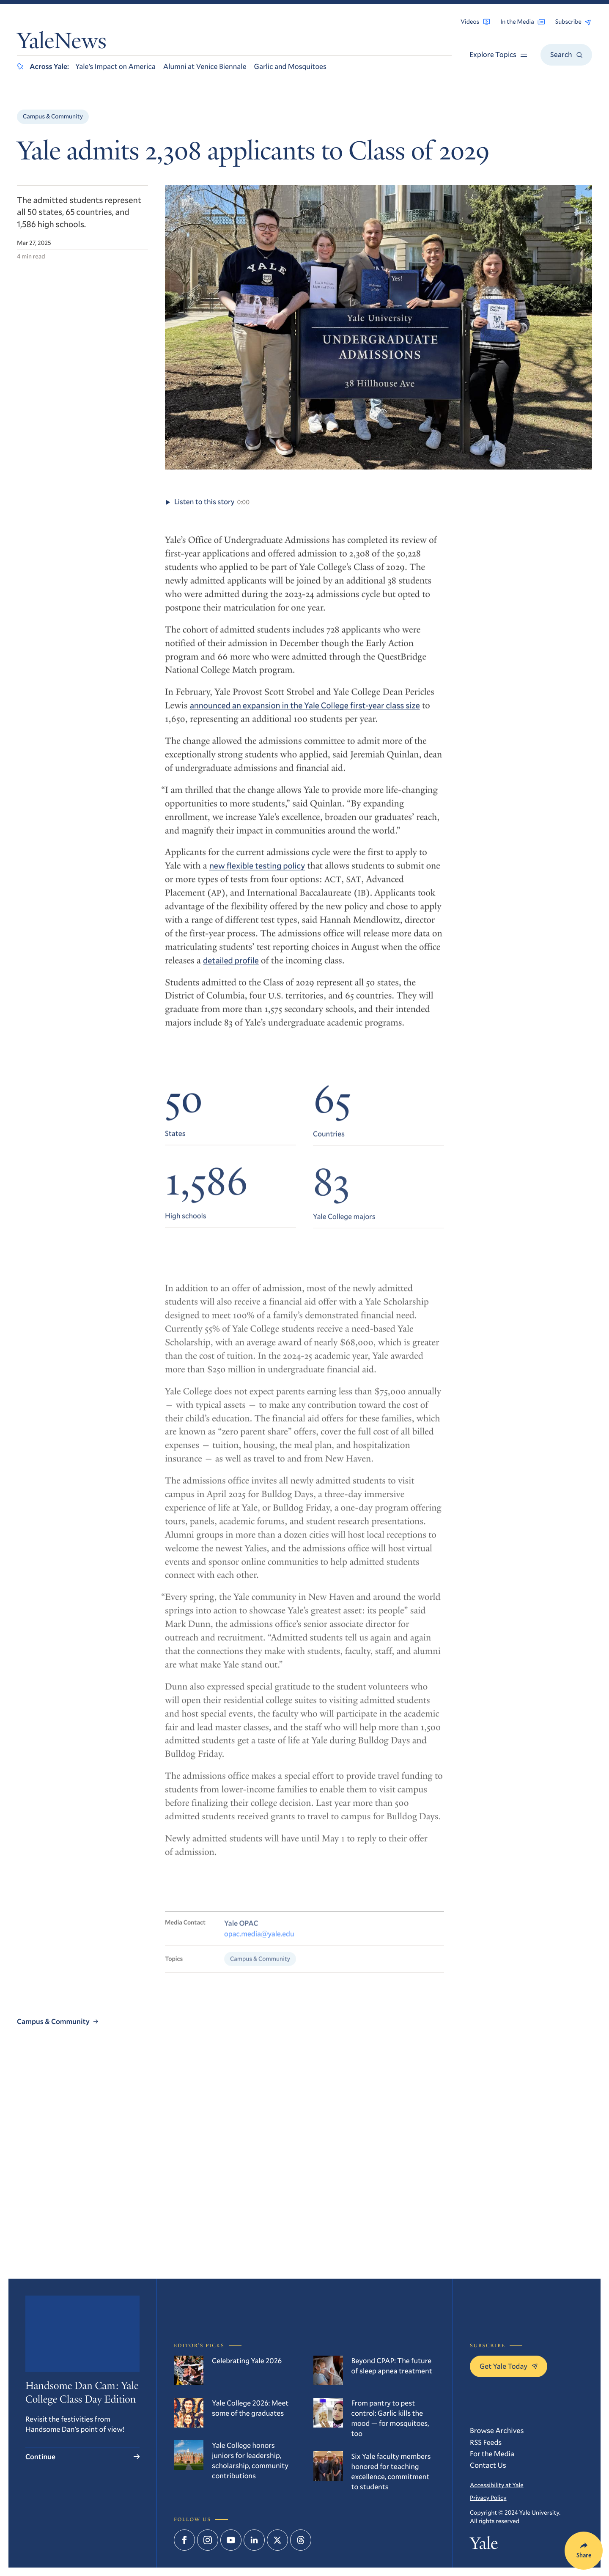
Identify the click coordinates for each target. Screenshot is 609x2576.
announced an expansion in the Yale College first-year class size (305, 714)
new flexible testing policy (257, 874)
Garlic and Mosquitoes (290, 66)
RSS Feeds (486, 2442)
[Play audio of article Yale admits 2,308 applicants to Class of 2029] (167, 509)
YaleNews (62, 43)
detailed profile (231, 969)
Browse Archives (497, 2430)
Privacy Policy (488, 2498)
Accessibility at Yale (497, 2485)
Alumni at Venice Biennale (205, 66)
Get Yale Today (509, 2366)
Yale (484, 2545)
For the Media (492, 2453)
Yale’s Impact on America (115, 66)
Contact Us (488, 2465)
